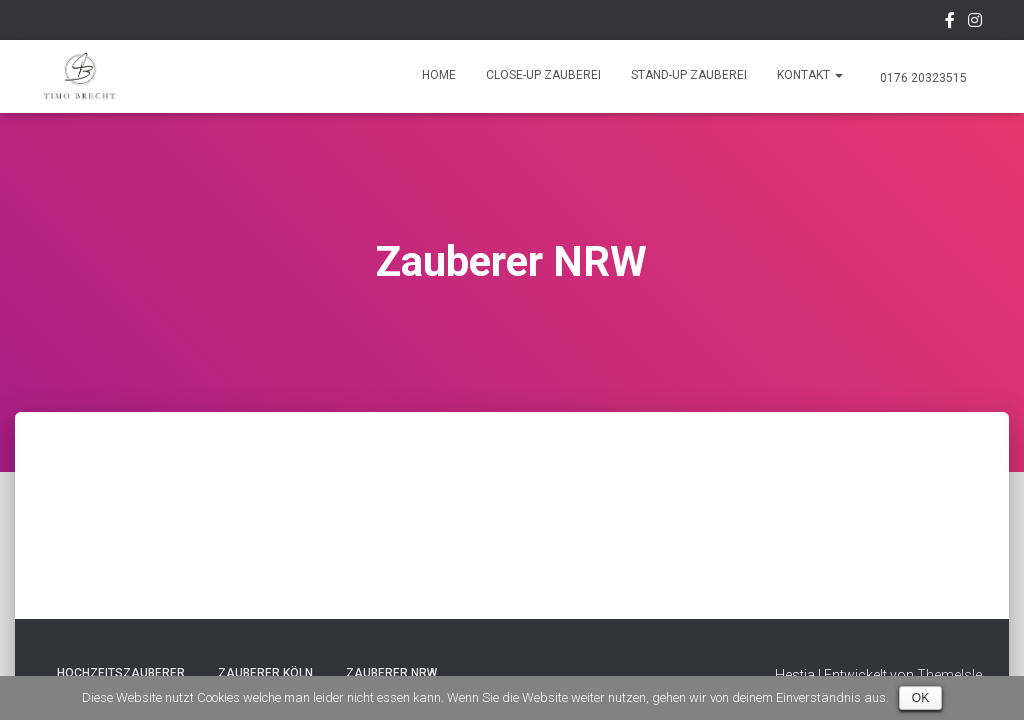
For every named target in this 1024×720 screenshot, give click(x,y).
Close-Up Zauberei (543, 75)
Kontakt (810, 75)
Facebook (950, 23)
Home (439, 75)
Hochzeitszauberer (121, 673)
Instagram (975, 23)
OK (920, 698)
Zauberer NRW (391, 673)
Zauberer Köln (265, 673)
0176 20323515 (922, 78)
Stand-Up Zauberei (689, 75)
